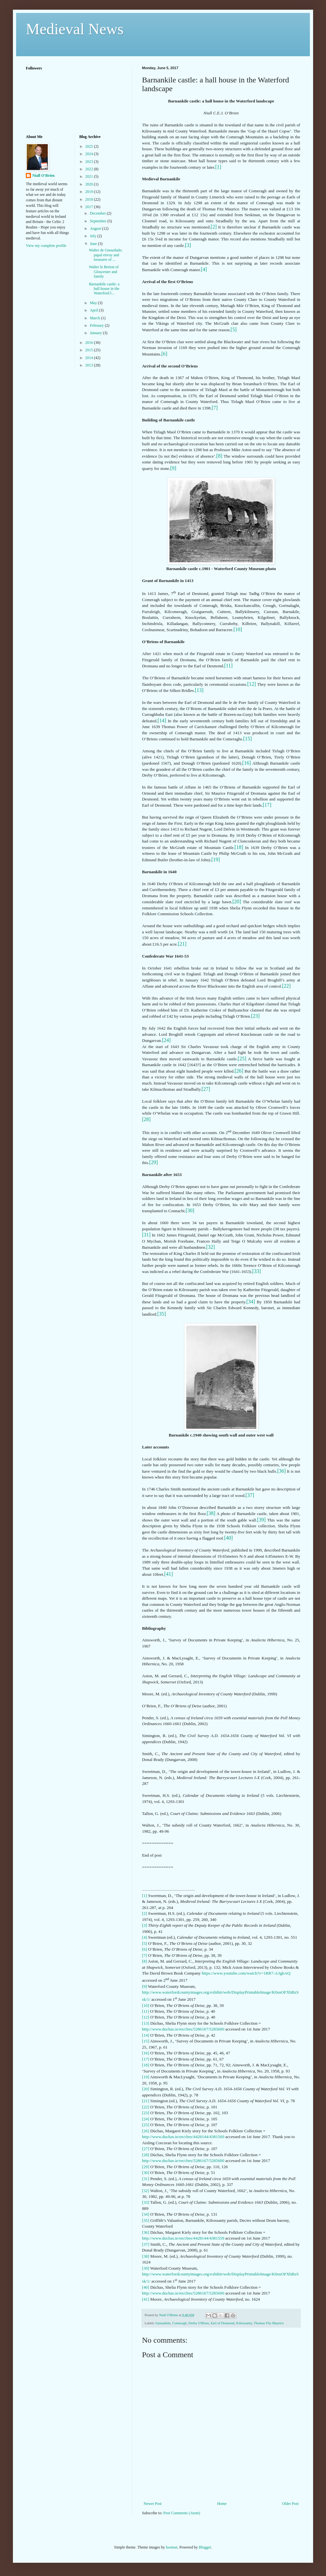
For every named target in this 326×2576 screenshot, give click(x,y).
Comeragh (179, 2323)
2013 (89, 365)
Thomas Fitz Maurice (269, 2323)
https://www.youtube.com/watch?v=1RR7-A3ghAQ (246, 1973)
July (93, 236)
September (98, 221)
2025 (89, 146)
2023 (89, 161)
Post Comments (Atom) (181, 2513)
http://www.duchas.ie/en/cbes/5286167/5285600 (183, 2029)
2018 (89, 199)
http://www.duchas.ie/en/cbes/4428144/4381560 (183, 2136)
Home (222, 2503)
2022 (89, 169)
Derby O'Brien (198, 2323)
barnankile (163, 2323)
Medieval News (75, 28)
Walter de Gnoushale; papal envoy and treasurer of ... (105, 255)
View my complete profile (46, 245)
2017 (89, 207)
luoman (172, 2547)
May (94, 303)
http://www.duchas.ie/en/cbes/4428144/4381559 (183, 2238)
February (97, 325)
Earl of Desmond (223, 2323)
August (96, 228)
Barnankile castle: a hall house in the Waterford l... (104, 289)
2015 (89, 350)
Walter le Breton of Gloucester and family (103, 272)
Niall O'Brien (43, 175)
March (95, 318)
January (96, 333)
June (94, 243)
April (94, 310)
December (98, 213)
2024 (89, 154)
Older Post (290, 2503)
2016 (89, 342)
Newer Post (153, 2503)
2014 (89, 357)
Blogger (205, 2547)
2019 (89, 191)
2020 (89, 184)
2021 (89, 176)
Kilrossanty (244, 2323)
